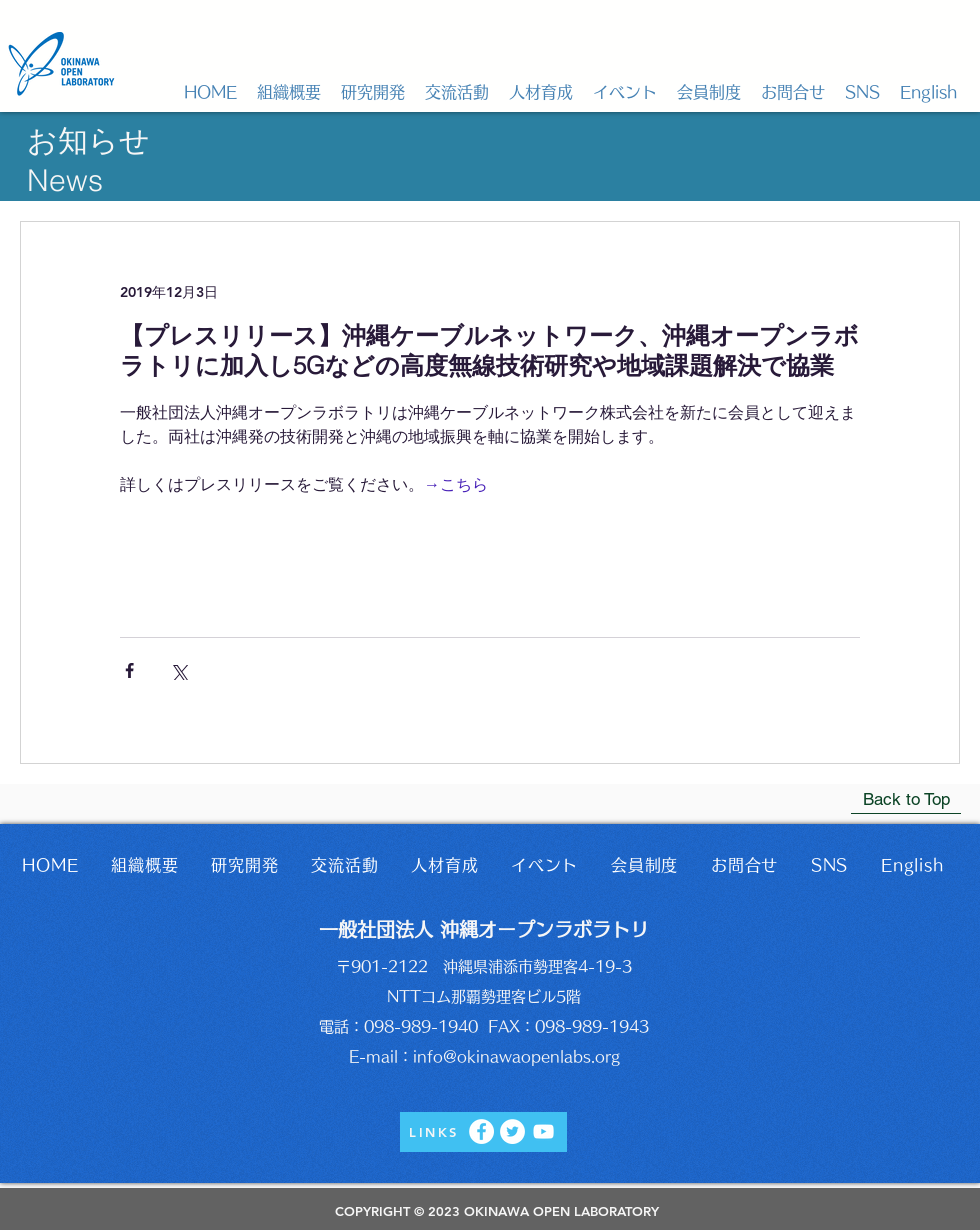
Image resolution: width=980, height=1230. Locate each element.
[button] (289, 92)
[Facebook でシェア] (129, 670)
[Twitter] (512, 1131)
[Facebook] (481, 1131)
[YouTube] (543, 1131)
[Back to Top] (906, 799)
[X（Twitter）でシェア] (178, 670)
